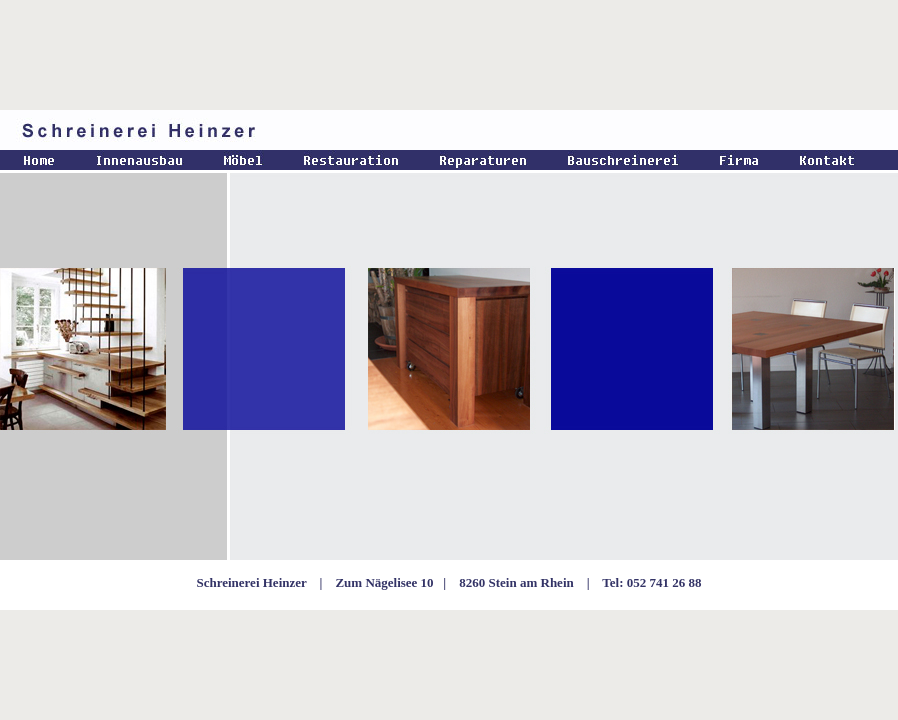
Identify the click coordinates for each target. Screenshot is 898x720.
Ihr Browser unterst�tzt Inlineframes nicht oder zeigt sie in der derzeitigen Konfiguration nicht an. (449, 360)
